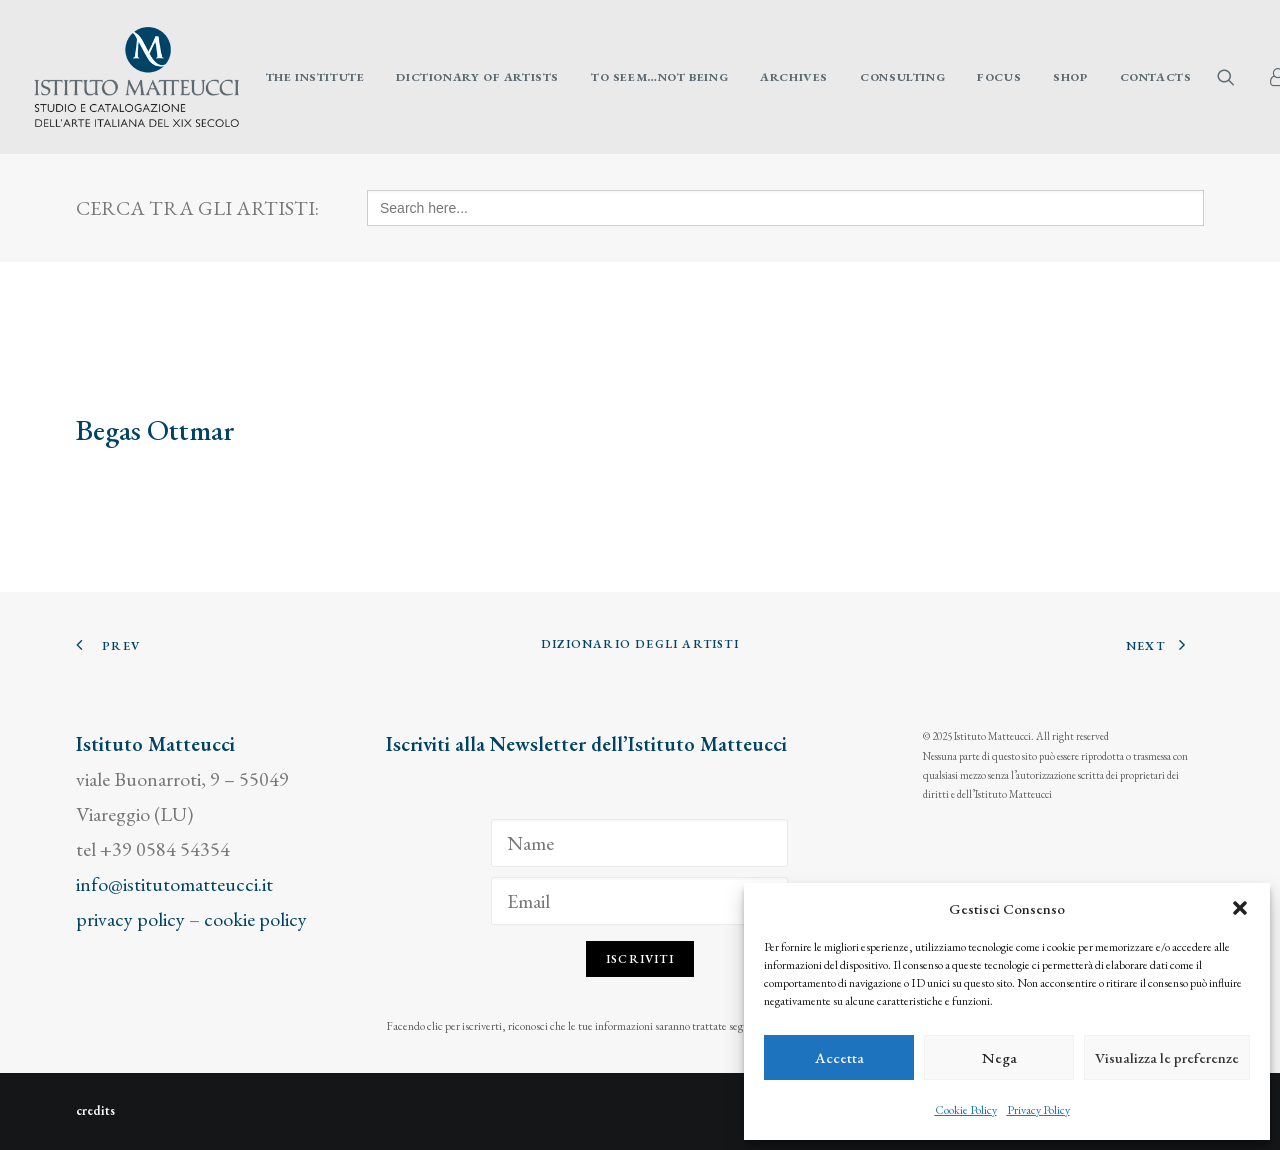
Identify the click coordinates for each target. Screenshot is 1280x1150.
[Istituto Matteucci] (136, 77)
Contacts (1156, 77)
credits (95, 1110)
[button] (1240, 908)
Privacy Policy (1038, 1110)
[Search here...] (785, 208)
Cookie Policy (966, 1110)
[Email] (639, 901)
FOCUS (999, 77)
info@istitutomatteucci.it (174, 884)
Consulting (902, 77)
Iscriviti (640, 959)
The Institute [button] (315, 77)
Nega (999, 1057)
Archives (794, 77)
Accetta (839, 1057)
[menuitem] (315, 77)
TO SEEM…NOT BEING (659, 77)
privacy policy (130, 919)
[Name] (639, 843)
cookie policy (255, 919)
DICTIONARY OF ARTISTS (477, 77)
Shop (1070, 77)
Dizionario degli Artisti (640, 644)
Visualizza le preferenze (1167, 1057)
